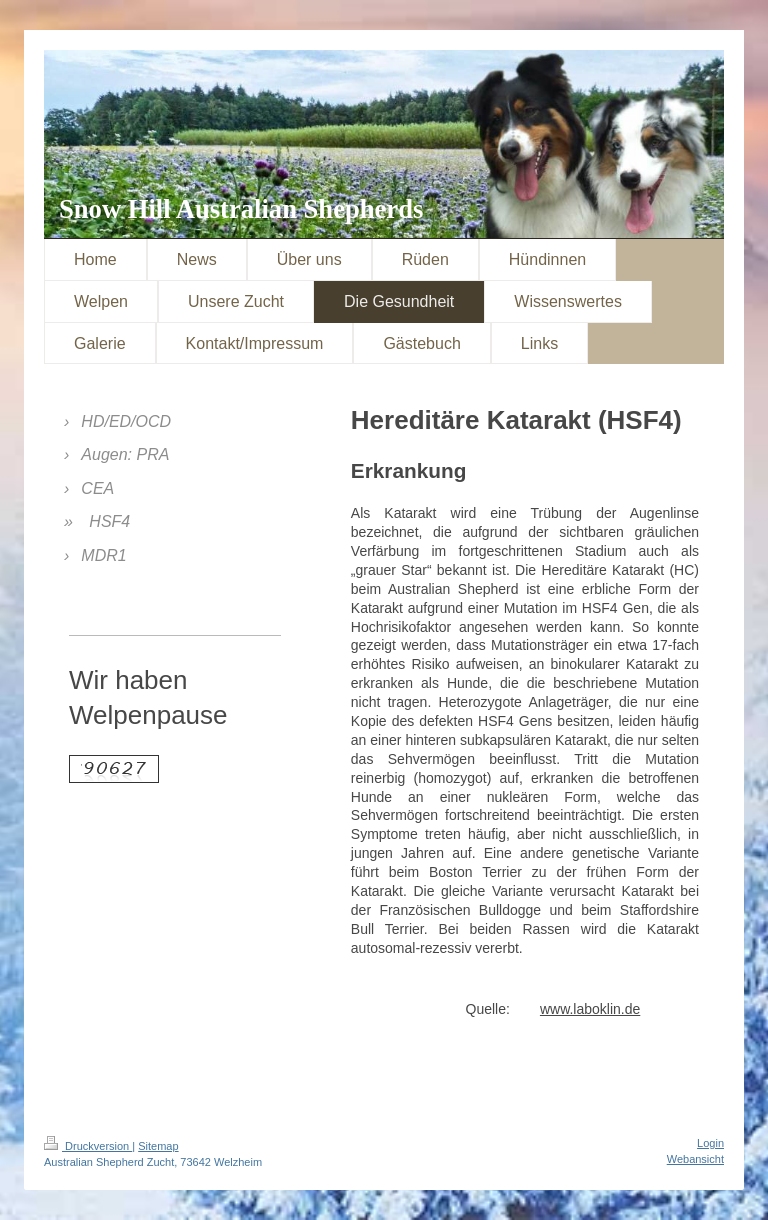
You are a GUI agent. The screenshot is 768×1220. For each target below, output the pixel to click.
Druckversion (88, 1146)
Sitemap (158, 1146)
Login (710, 1143)
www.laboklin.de (590, 1009)
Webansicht (695, 1159)
